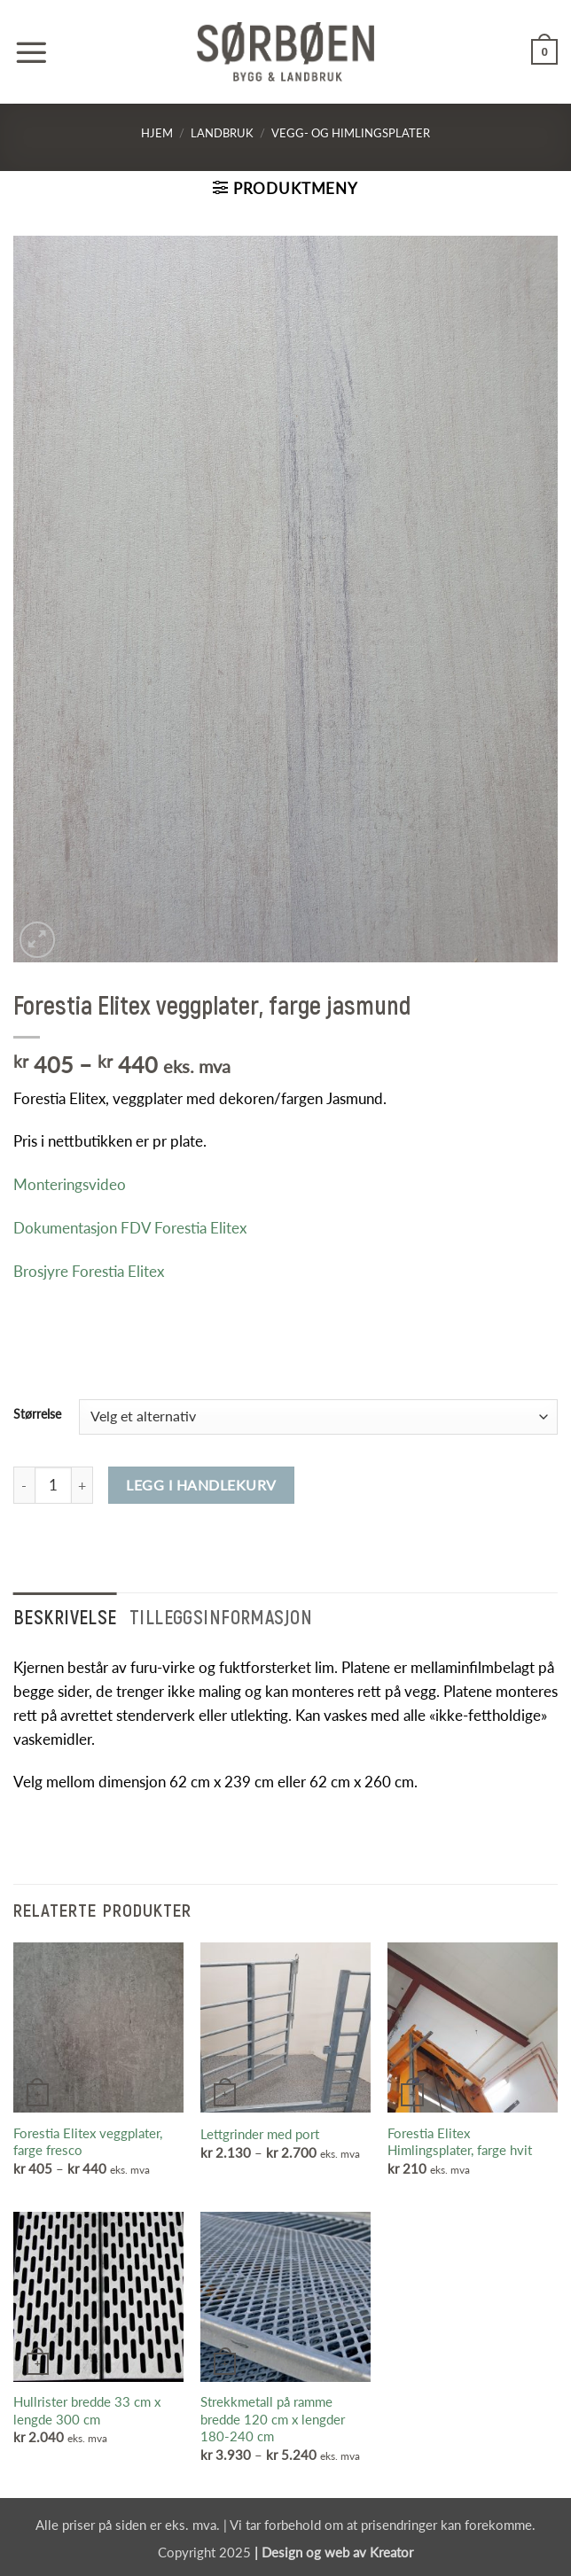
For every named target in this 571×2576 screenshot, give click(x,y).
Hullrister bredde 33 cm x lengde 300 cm (86, 2410)
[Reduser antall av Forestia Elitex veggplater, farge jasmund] (24, 1485)
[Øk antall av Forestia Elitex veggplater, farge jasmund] (82, 1485)
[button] (31, 52)
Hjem (157, 133)
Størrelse (37, 1414)
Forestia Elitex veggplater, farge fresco (87, 2142)
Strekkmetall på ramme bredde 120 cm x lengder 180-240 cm (272, 2418)
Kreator (391, 2552)
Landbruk (222, 133)
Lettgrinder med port (259, 2134)
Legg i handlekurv (201, 1484)
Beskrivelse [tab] (65, 1616)
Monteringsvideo (69, 1184)
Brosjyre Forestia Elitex (88, 1271)
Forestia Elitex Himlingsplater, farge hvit (459, 2142)
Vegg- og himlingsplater (350, 133)
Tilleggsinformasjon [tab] (220, 1616)
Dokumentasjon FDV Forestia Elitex (129, 1227)
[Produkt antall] (53, 1485)
